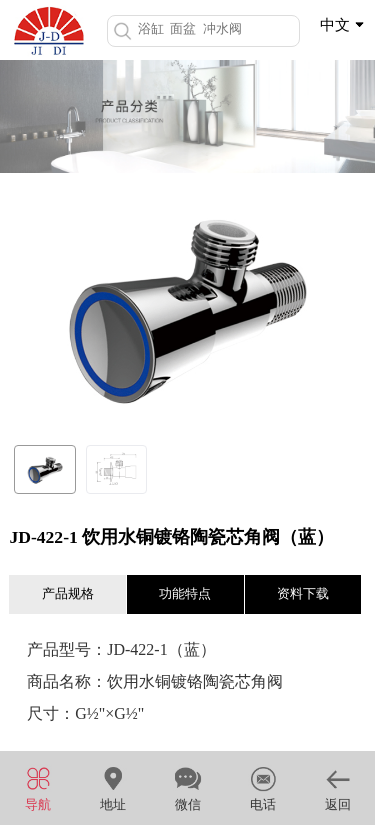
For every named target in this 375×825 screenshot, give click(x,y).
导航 (37, 786)
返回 (337, 786)
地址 (112, 786)
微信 (187, 786)
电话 (262, 786)
